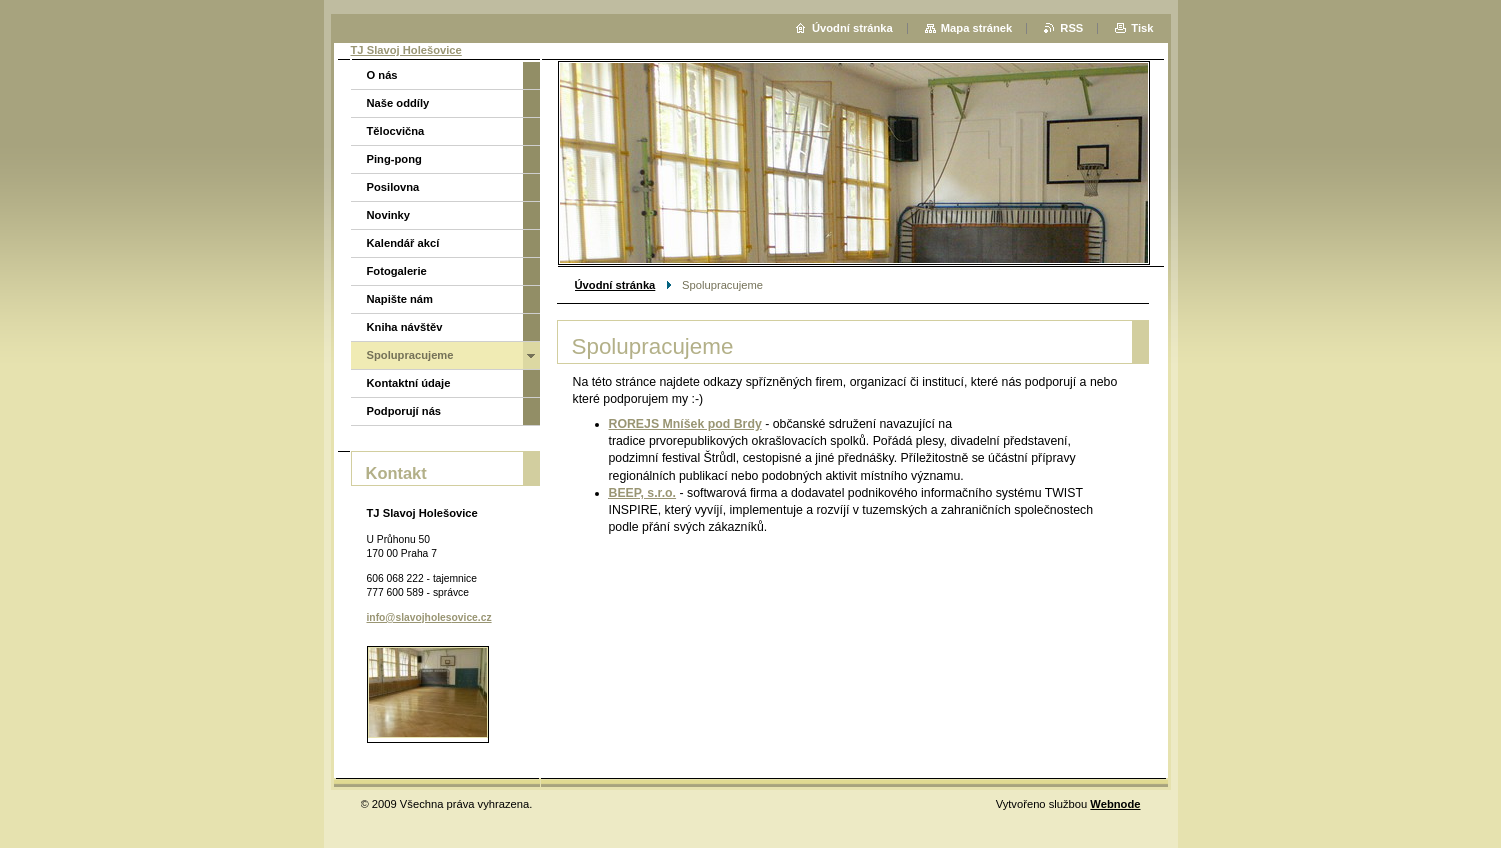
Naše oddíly (398, 103)
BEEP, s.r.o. (643, 493)
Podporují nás (404, 411)
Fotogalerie (397, 271)
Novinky (389, 215)
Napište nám (400, 299)
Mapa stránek (977, 28)
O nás (382, 75)
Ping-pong (394, 159)
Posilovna (393, 187)
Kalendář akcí (403, 243)
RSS (1071, 28)
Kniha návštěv (405, 327)
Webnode (1115, 804)
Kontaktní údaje (409, 383)
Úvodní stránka (615, 285)
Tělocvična (396, 131)
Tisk (1142, 28)
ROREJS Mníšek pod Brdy (685, 424)
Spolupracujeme (410, 355)
